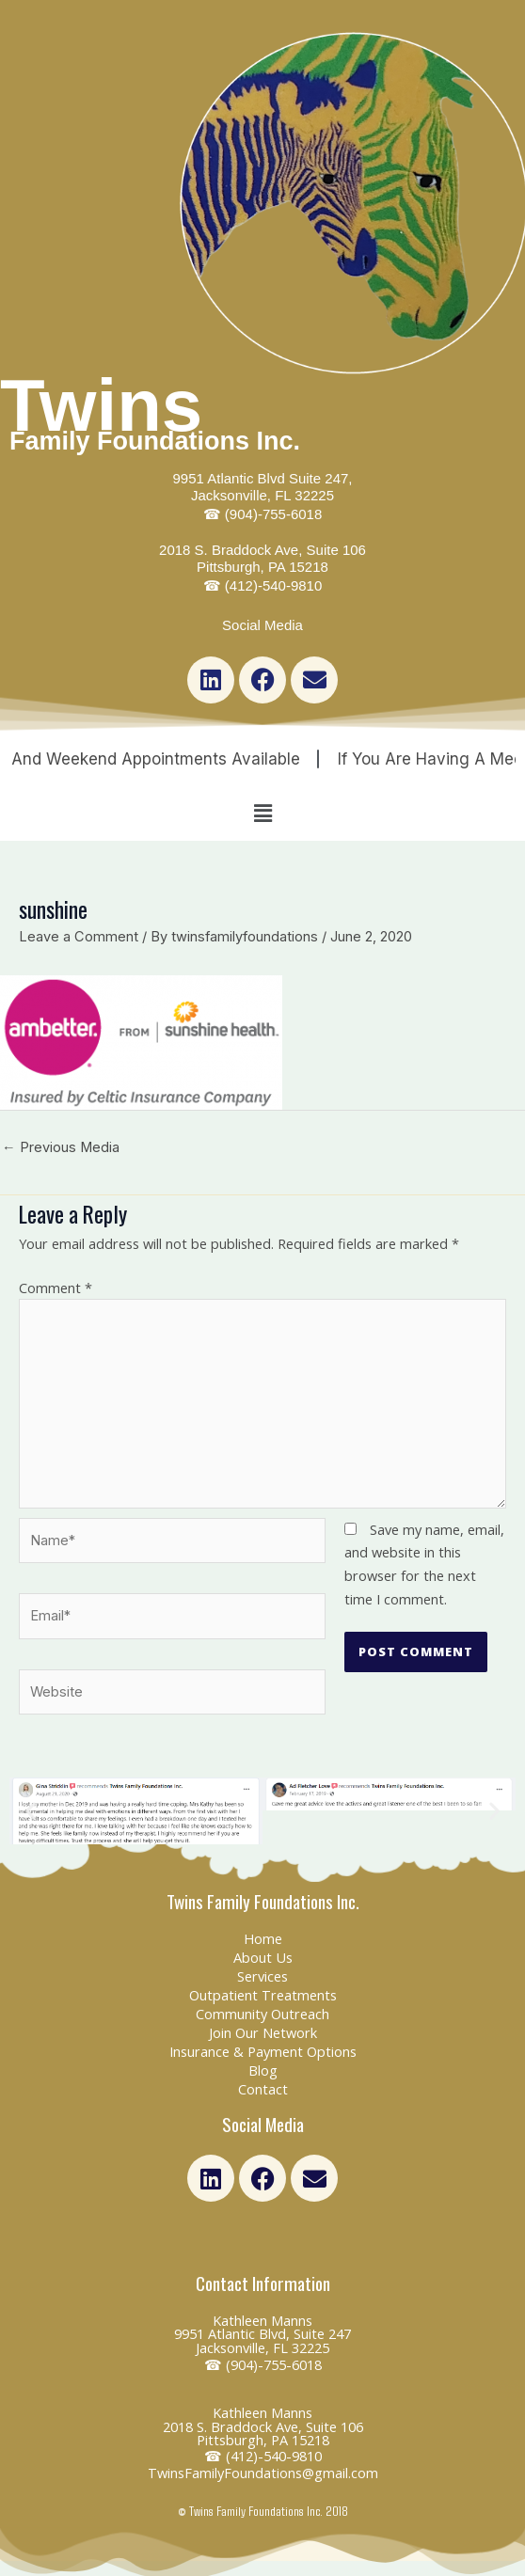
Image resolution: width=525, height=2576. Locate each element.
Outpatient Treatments (263, 1994)
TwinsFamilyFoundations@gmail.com (263, 2472)
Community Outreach (262, 2013)
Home (263, 1938)
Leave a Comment (78, 936)
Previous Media (60, 1147)
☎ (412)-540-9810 (263, 2455)
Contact (263, 2088)
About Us (263, 1957)
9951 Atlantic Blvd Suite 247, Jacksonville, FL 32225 (263, 496)
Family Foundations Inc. (154, 441)
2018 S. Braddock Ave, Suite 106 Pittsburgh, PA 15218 (262, 567)
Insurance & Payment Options (263, 2051)
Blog (263, 2070)
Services (262, 1976)
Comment (55, 1287)
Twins (101, 405)
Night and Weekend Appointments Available (168, 759)
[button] (262, 813)
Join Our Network (263, 2032)
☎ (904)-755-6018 (263, 2364)
